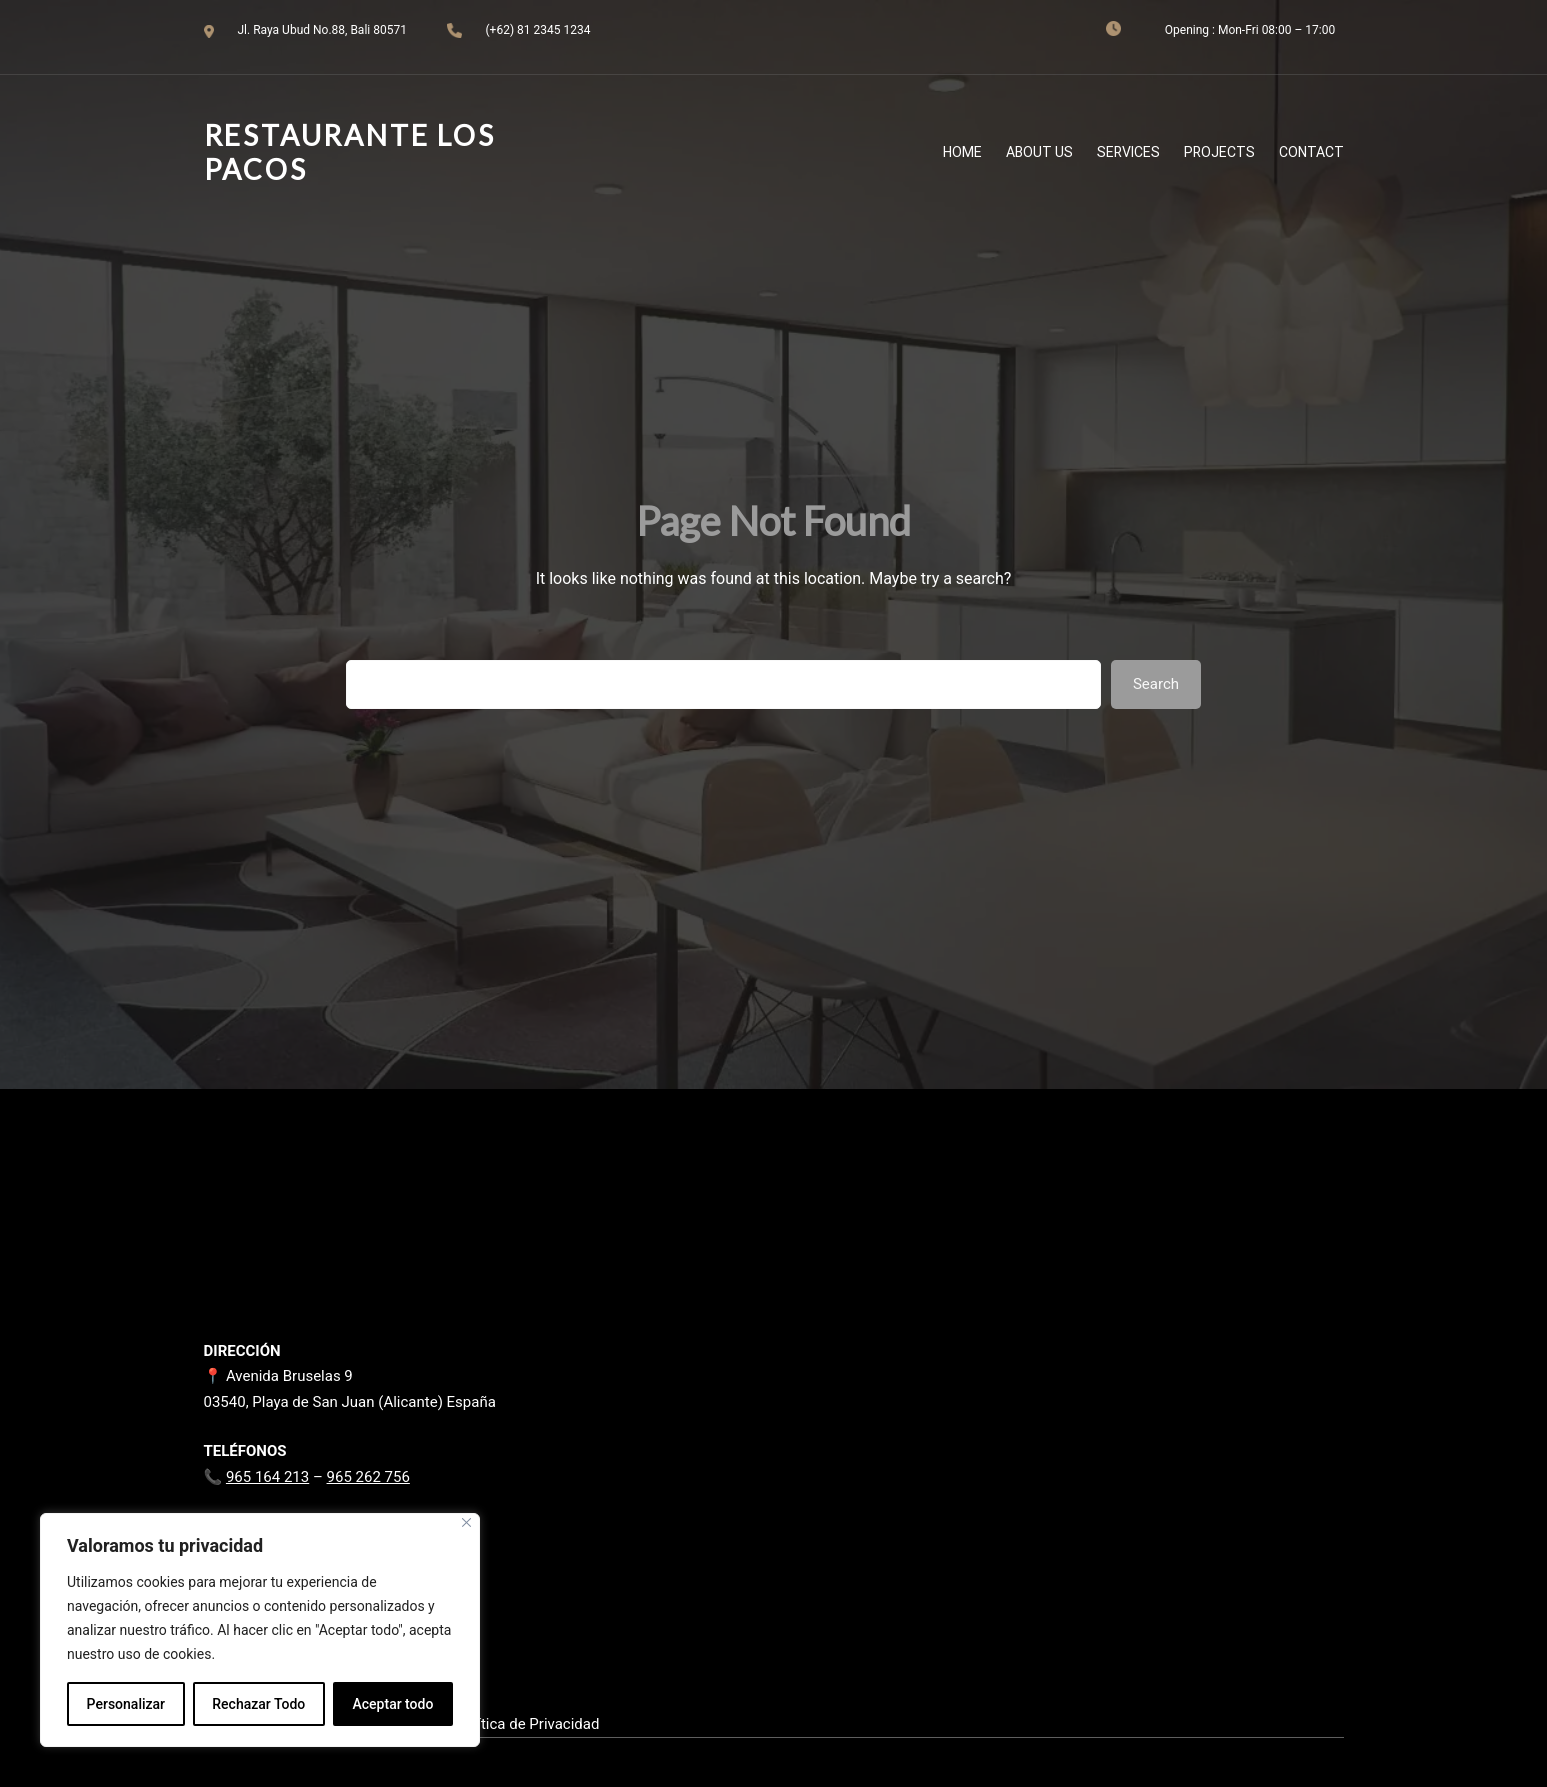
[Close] (466, 1522)
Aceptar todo (393, 1704)
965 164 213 (267, 1477)
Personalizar (126, 1704)
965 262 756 (368, 1477)
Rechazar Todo (258, 1704)
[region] (260, 1630)
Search (1156, 684)
